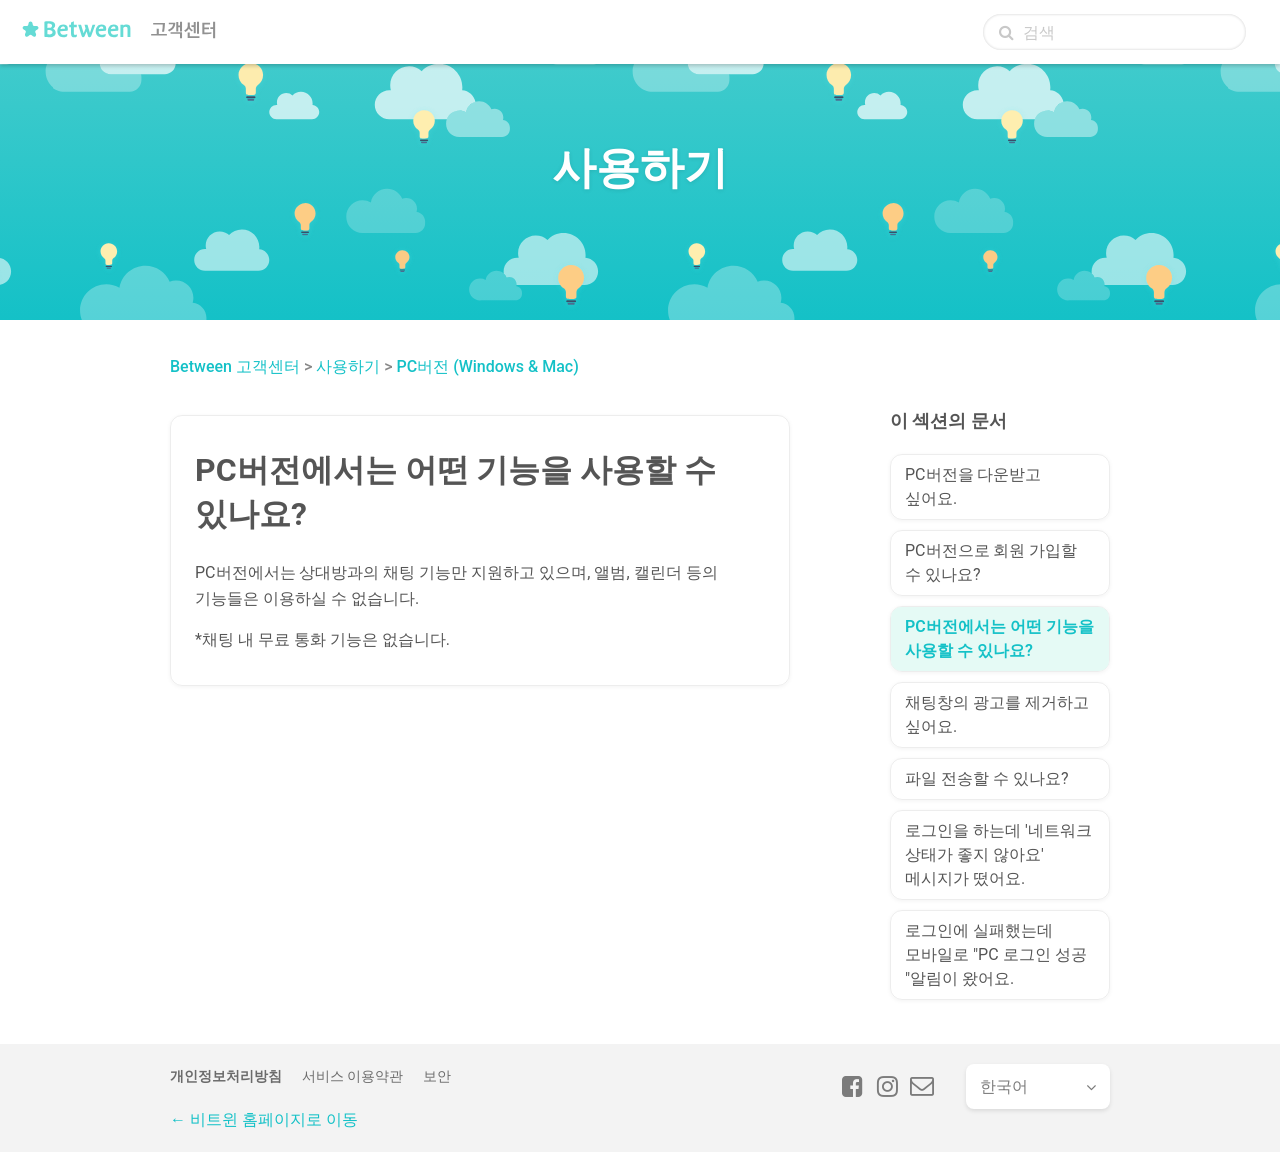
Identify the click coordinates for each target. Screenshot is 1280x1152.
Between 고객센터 (235, 366)
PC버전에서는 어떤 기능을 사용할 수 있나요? (999, 638)
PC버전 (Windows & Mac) (488, 366)
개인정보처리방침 (226, 1076)
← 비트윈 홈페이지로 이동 (264, 1119)
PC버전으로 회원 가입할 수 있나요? (991, 562)
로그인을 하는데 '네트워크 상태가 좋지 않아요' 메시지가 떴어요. (998, 854)
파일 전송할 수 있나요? (986, 778)
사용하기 (348, 366)
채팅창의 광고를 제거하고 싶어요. (997, 714)
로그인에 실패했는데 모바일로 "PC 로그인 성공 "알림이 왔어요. (996, 954)
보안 (437, 1076)
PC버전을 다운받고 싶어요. (973, 486)
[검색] (1114, 32)
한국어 (1004, 1086)
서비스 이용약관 (352, 1076)
